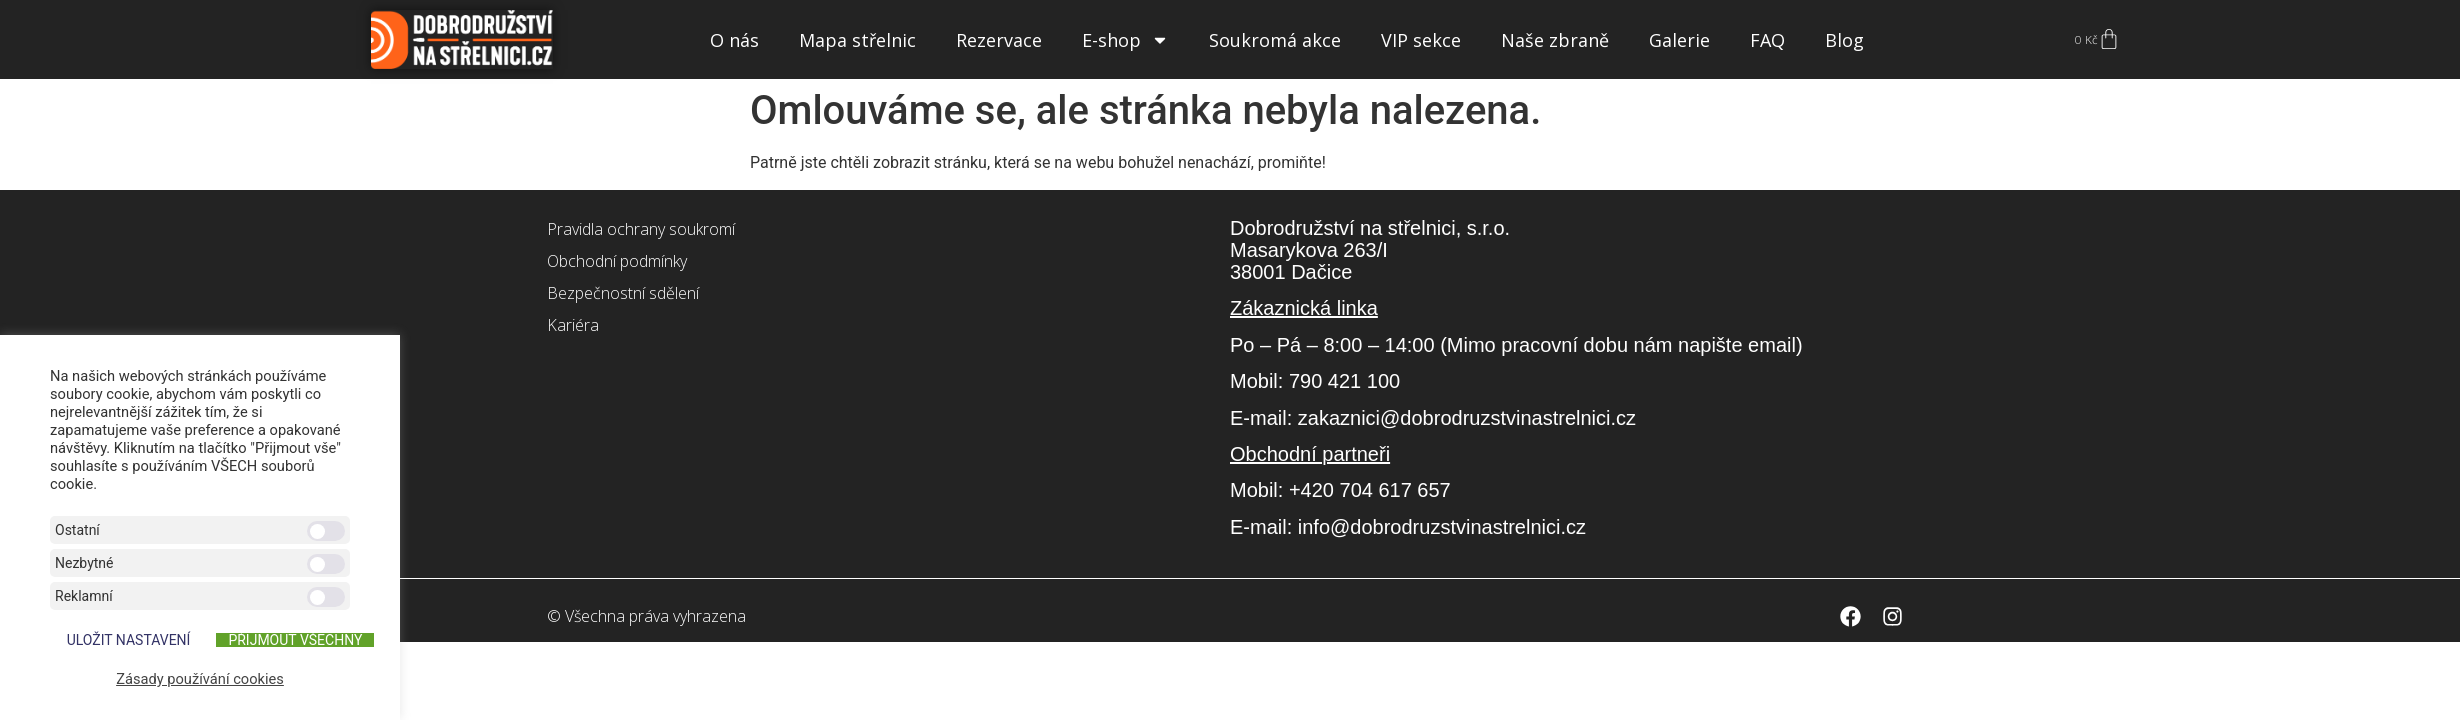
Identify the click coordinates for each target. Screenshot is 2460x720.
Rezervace (999, 40)
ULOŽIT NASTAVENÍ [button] (129, 640)
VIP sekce (1421, 40)
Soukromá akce (1275, 40)
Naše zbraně (1555, 40)
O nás (734, 40)
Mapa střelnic (857, 40)
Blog (1844, 40)
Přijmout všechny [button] (295, 640)
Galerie (1679, 40)
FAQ (1767, 40)
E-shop (1125, 40)
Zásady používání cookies (200, 679)
